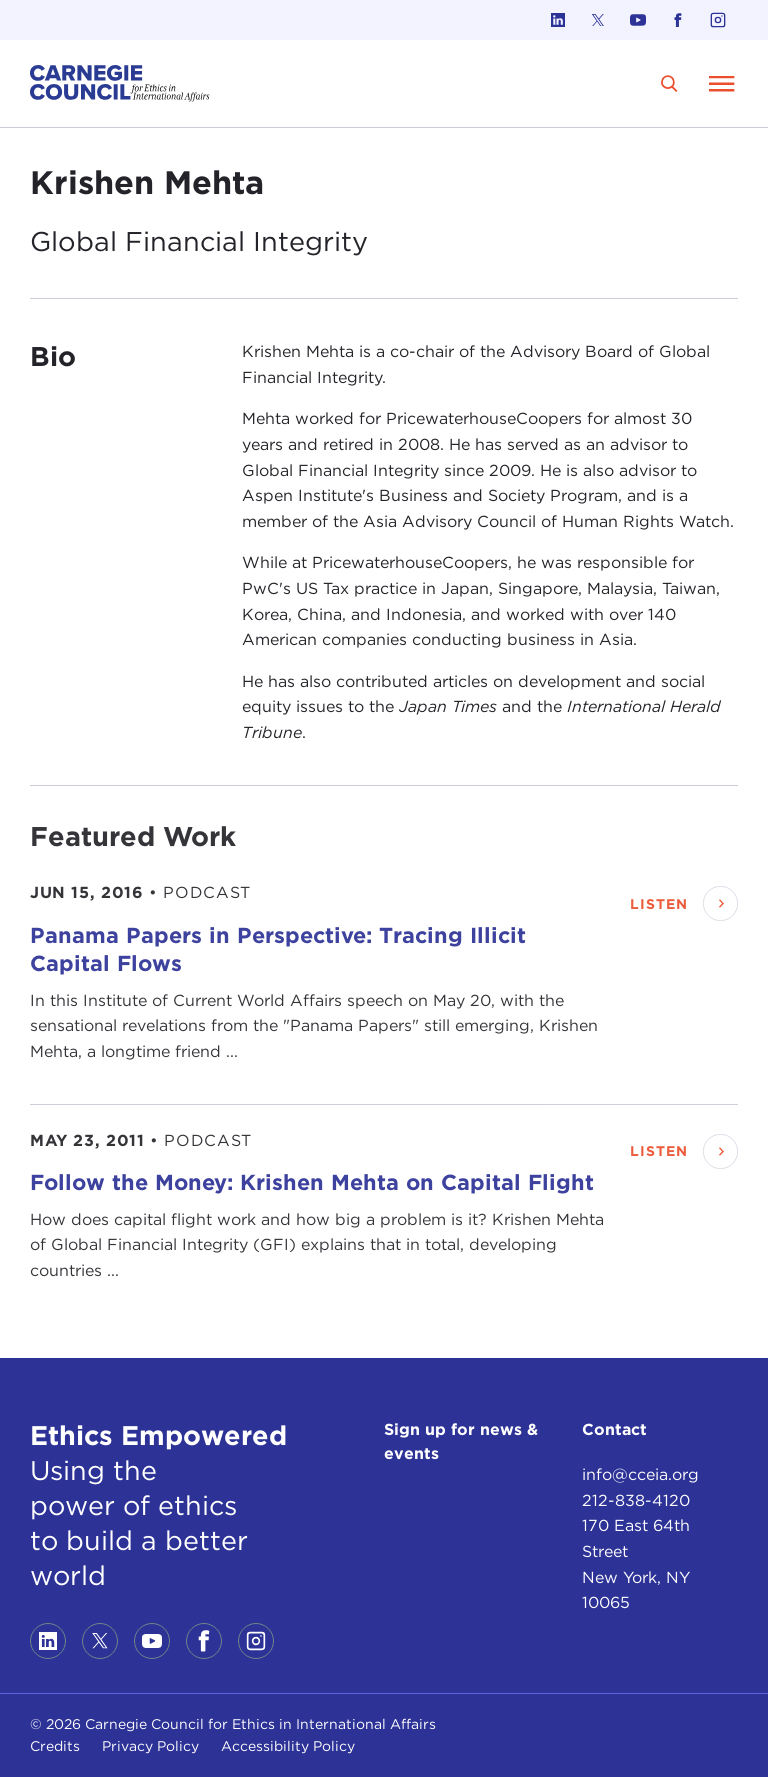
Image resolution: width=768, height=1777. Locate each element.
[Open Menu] (722, 83)
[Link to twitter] (598, 20)
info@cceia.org (640, 1474)
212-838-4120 (636, 1500)
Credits (55, 1746)
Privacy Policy (150, 1746)
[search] (669, 83)
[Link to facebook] (678, 20)
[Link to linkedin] (558, 20)
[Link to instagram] (718, 20)
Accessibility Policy (288, 1746)
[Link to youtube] (638, 20)
